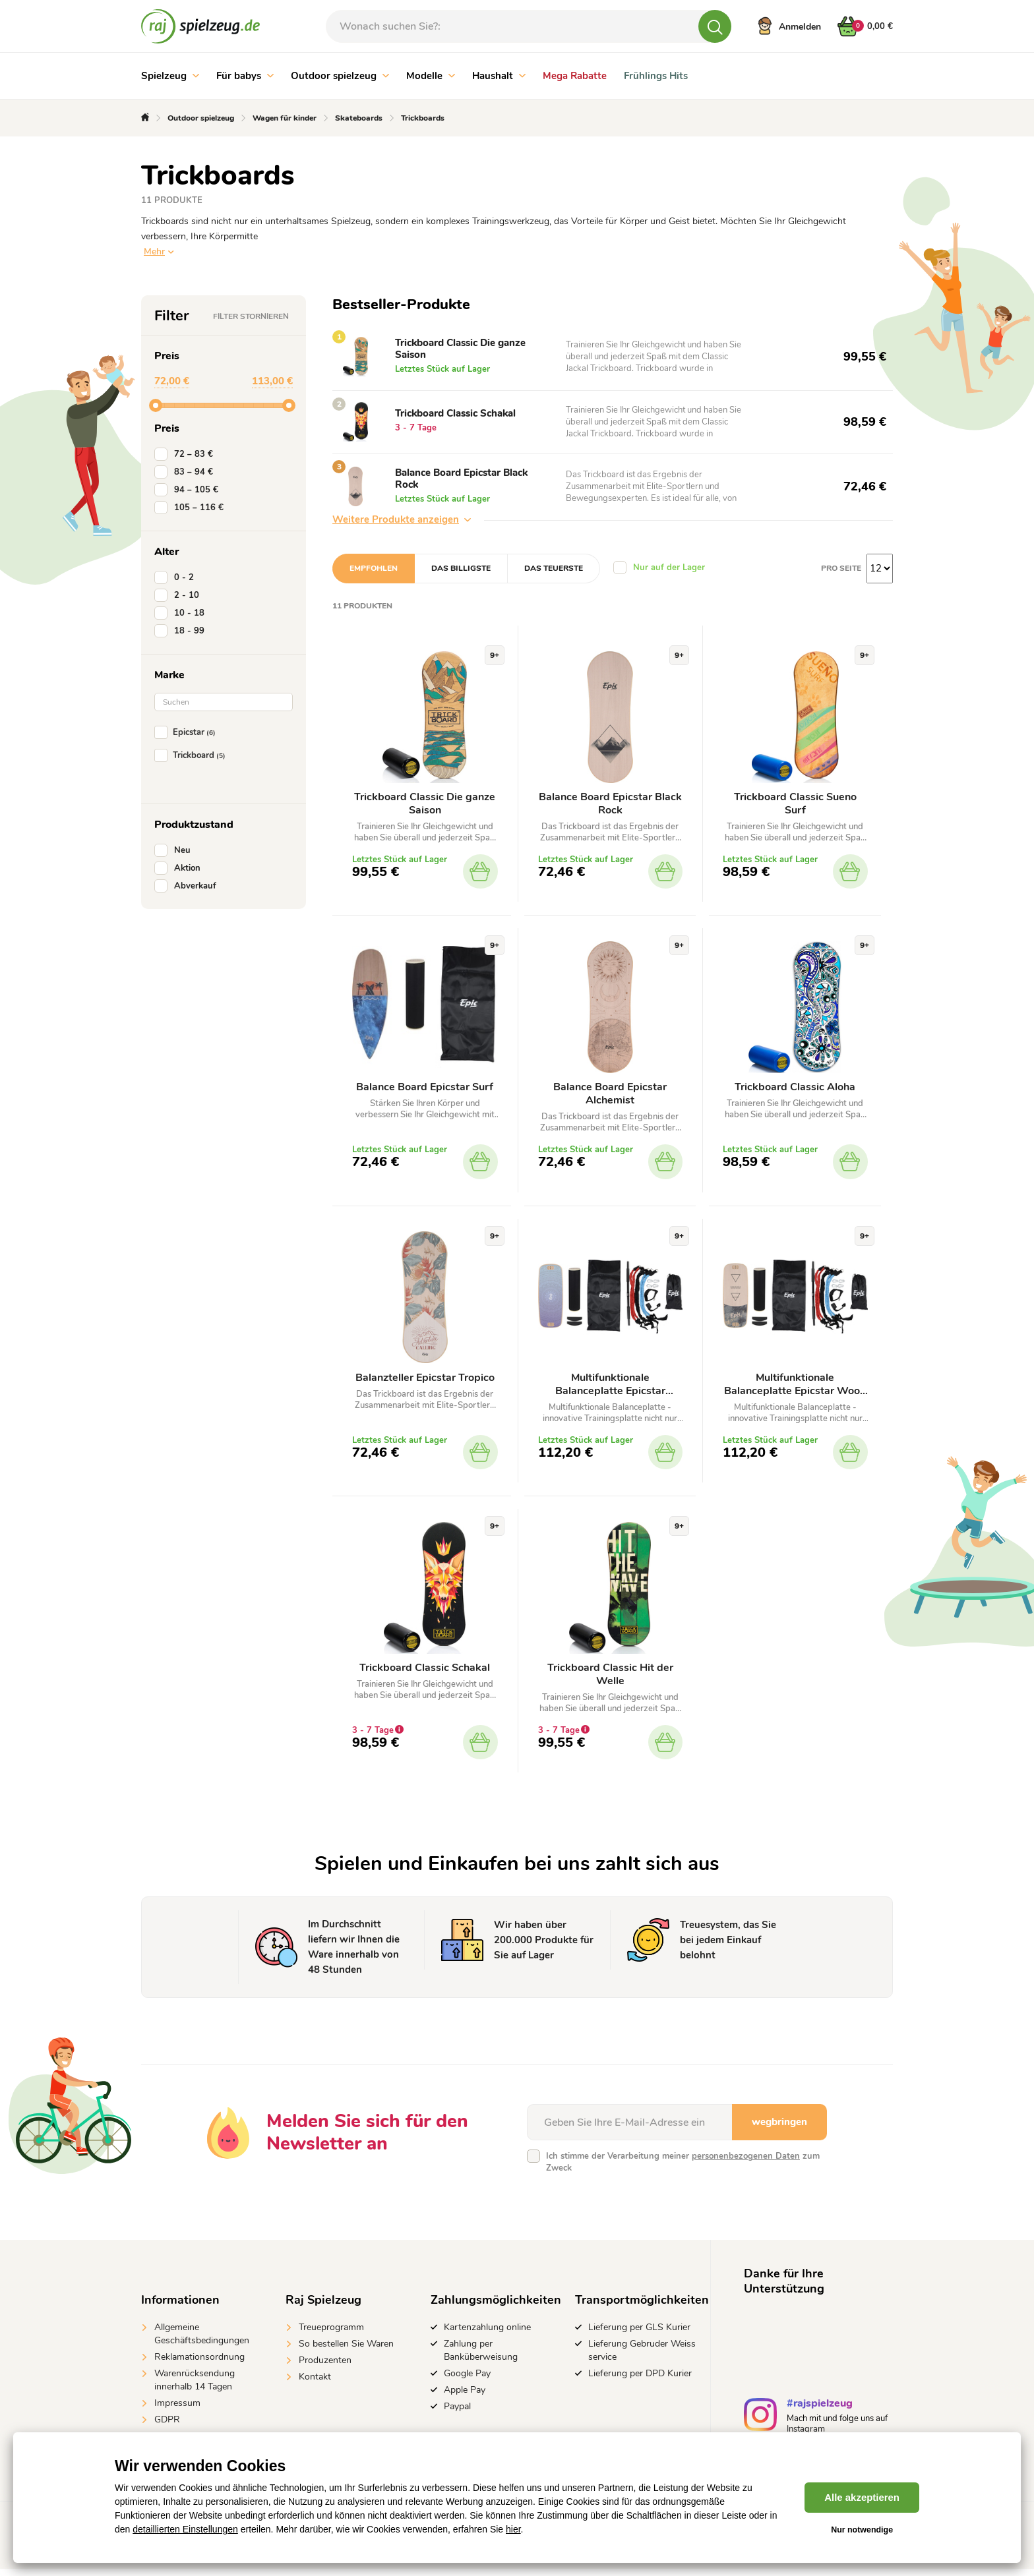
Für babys (245, 75)
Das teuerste (553, 568)
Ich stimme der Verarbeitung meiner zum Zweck (683, 2169)
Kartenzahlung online (487, 2334)
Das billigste (461, 568)
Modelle (430, 75)
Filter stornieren (251, 316)
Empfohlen (374, 568)
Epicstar (188, 732)
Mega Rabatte (575, 75)
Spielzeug (170, 75)
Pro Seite (841, 568)
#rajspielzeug (820, 2412)
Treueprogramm (331, 2334)
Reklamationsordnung (199, 2364)
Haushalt (499, 75)
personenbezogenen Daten (746, 2163)
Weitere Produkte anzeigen (401, 519)
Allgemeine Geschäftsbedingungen (201, 2341)
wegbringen (779, 2129)
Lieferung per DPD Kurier (640, 2380)
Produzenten (325, 2367)
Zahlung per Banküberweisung (481, 2357)
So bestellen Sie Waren (346, 2351)
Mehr (154, 251)
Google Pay (467, 2380)
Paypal (457, 2413)
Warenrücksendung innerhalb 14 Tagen (194, 2387)
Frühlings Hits (656, 75)
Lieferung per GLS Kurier (639, 2334)
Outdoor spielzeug (340, 75)
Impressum (177, 2410)
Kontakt (315, 2384)
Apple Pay (464, 2397)
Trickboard (193, 755)
